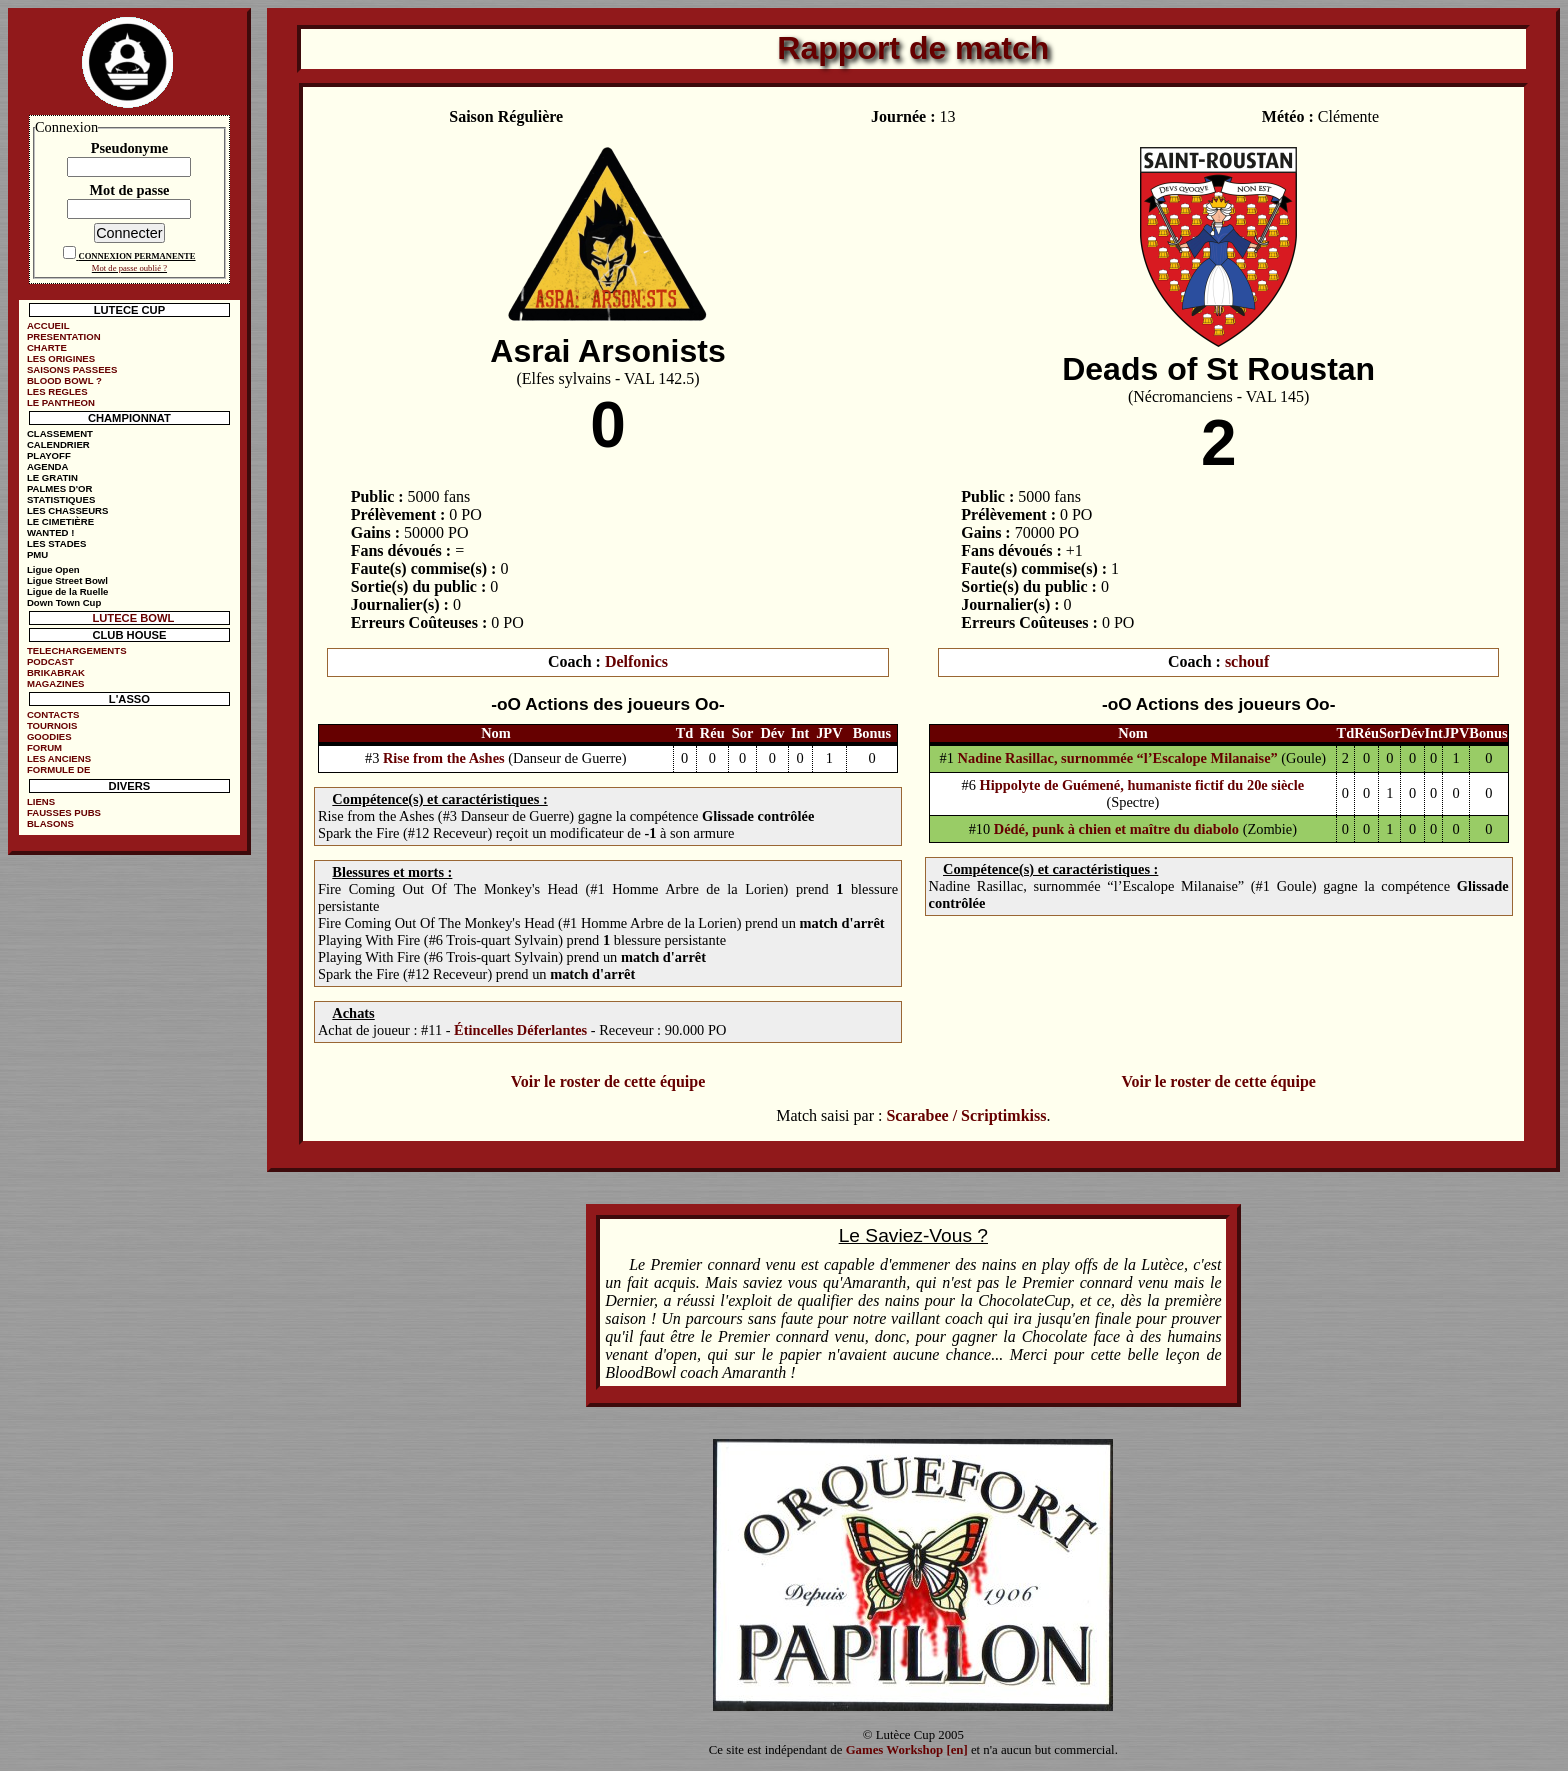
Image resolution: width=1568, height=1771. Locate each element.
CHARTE (47, 347)
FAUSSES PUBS (64, 812)
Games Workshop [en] (907, 1750)
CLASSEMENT (60, 433)
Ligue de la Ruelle (68, 591)
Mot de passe (129, 190)
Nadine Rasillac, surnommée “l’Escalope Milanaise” (1120, 758)
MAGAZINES (56, 683)
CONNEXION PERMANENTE (136, 256)
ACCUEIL (48, 325)
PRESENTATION (64, 336)
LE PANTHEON (61, 402)
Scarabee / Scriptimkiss (966, 1115)
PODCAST (50, 661)
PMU (37, 554)
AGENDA (48, 466)
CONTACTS (53, 714)
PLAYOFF (49, 455)
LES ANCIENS (59, 758)
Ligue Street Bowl (67, 580)
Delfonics (636, 661)
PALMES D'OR (60, 488)
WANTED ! (50, 532)
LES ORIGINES (61, 358)
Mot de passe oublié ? (129, 268)
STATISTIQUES (61, 499)
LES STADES (57, 543)
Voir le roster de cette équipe (608, 1081)
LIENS (41, 801)
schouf (1247, 661)
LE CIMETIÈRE (60, 521)
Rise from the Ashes (444, 758)
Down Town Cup (64, 602)
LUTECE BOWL (133, 618)
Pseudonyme (130, 148)
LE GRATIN (52, 477)
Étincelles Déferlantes (520, 1030)
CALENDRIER (58, 444)
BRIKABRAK (56, 672)
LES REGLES (57, 391)
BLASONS (50, 823)
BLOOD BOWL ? (64, 380)
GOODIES (49, 736)
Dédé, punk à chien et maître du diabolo (1116, 829)
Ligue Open (53, 569)
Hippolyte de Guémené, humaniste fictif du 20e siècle (1142, 785)
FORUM (44, 747)
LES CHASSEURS (68, 510)
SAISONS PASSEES (72, 369)
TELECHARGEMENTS (77, 650)
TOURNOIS (52, 725)
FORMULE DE (58, 769)
